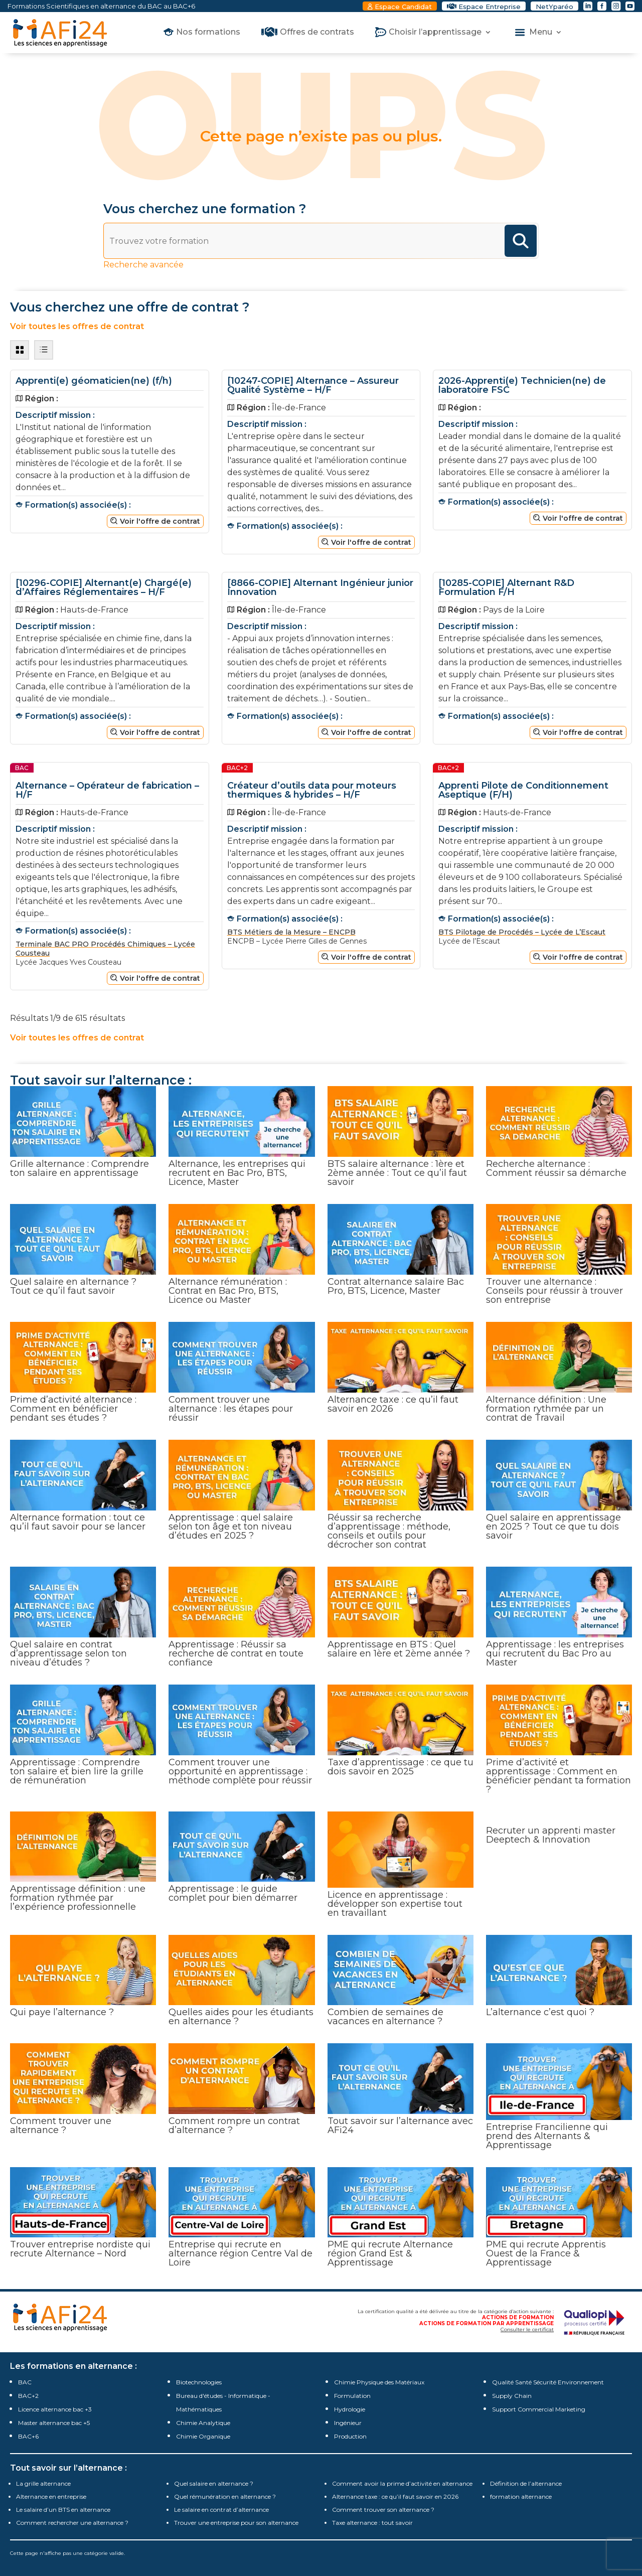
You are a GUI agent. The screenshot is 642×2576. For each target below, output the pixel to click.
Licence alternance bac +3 (55, 2409)
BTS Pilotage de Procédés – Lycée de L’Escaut (521, 932)
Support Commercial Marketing (538, 2409)
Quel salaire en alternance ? (213, 2483)
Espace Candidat (403, 7)
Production (350, 2436)
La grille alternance (43, 2483)
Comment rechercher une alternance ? (72, 2522)
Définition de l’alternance (526, 2483)
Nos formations (208, 33)
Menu (540, 33)
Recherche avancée (143, 264)
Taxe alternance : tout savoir (372, 2522)
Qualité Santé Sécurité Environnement (548, 2382)
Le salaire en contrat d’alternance (221, 2509)
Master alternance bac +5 (54, 2423)
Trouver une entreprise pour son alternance (236, 2522)
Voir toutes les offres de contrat (77, 326)
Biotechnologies (199, 2382)
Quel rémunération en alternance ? (225, 2496)
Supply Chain (512, 2395)
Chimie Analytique (203, 2423)
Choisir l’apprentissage (435, 33)
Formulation (352, 2395)
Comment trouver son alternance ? (383, 2509)
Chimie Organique (203, 2436)
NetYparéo (554, 7)
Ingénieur (348, 2423)
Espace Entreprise (489, 7)
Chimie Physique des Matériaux (379, 2382)
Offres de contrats (317, 33)
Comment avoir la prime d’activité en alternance (402, 2483)
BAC (25, 2382)
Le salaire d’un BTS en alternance (63, 2509)
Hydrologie (349, 2409)
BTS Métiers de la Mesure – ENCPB (291, 932)
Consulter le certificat (527, 2329)
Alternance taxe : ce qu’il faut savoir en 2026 (395, 2496)
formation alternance (521, 2496)
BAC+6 (28, 2436)
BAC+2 (28, 2395)
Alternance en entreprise (51, 2496)
